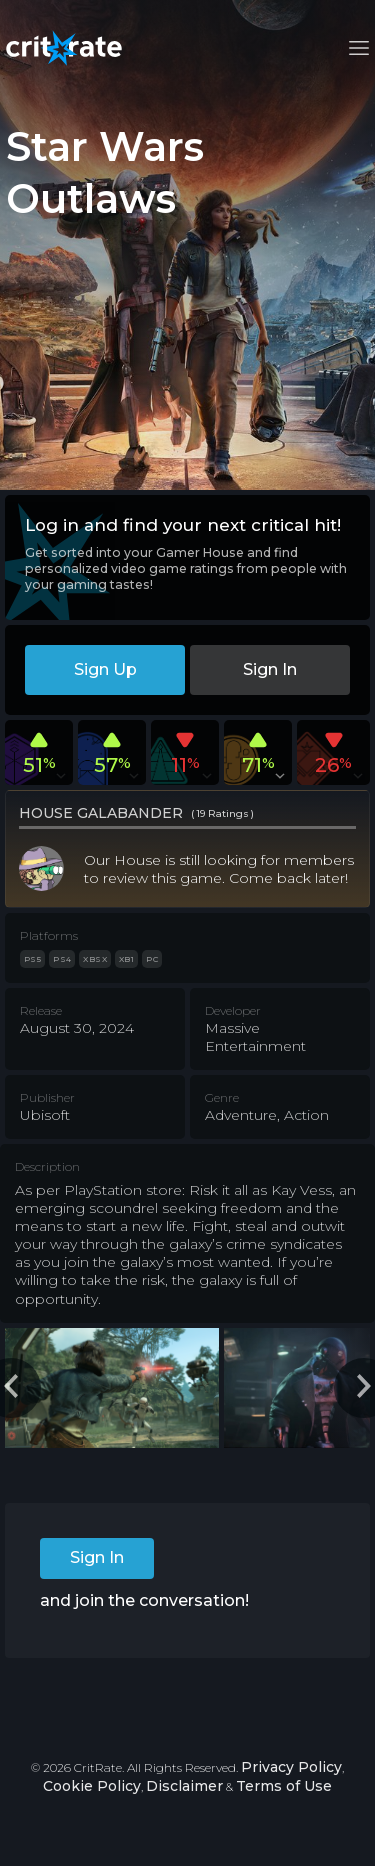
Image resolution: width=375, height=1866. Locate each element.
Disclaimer (184, 1786)
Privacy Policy (291, 1767)
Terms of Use (284, 1786)
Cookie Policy (92, 1786)
